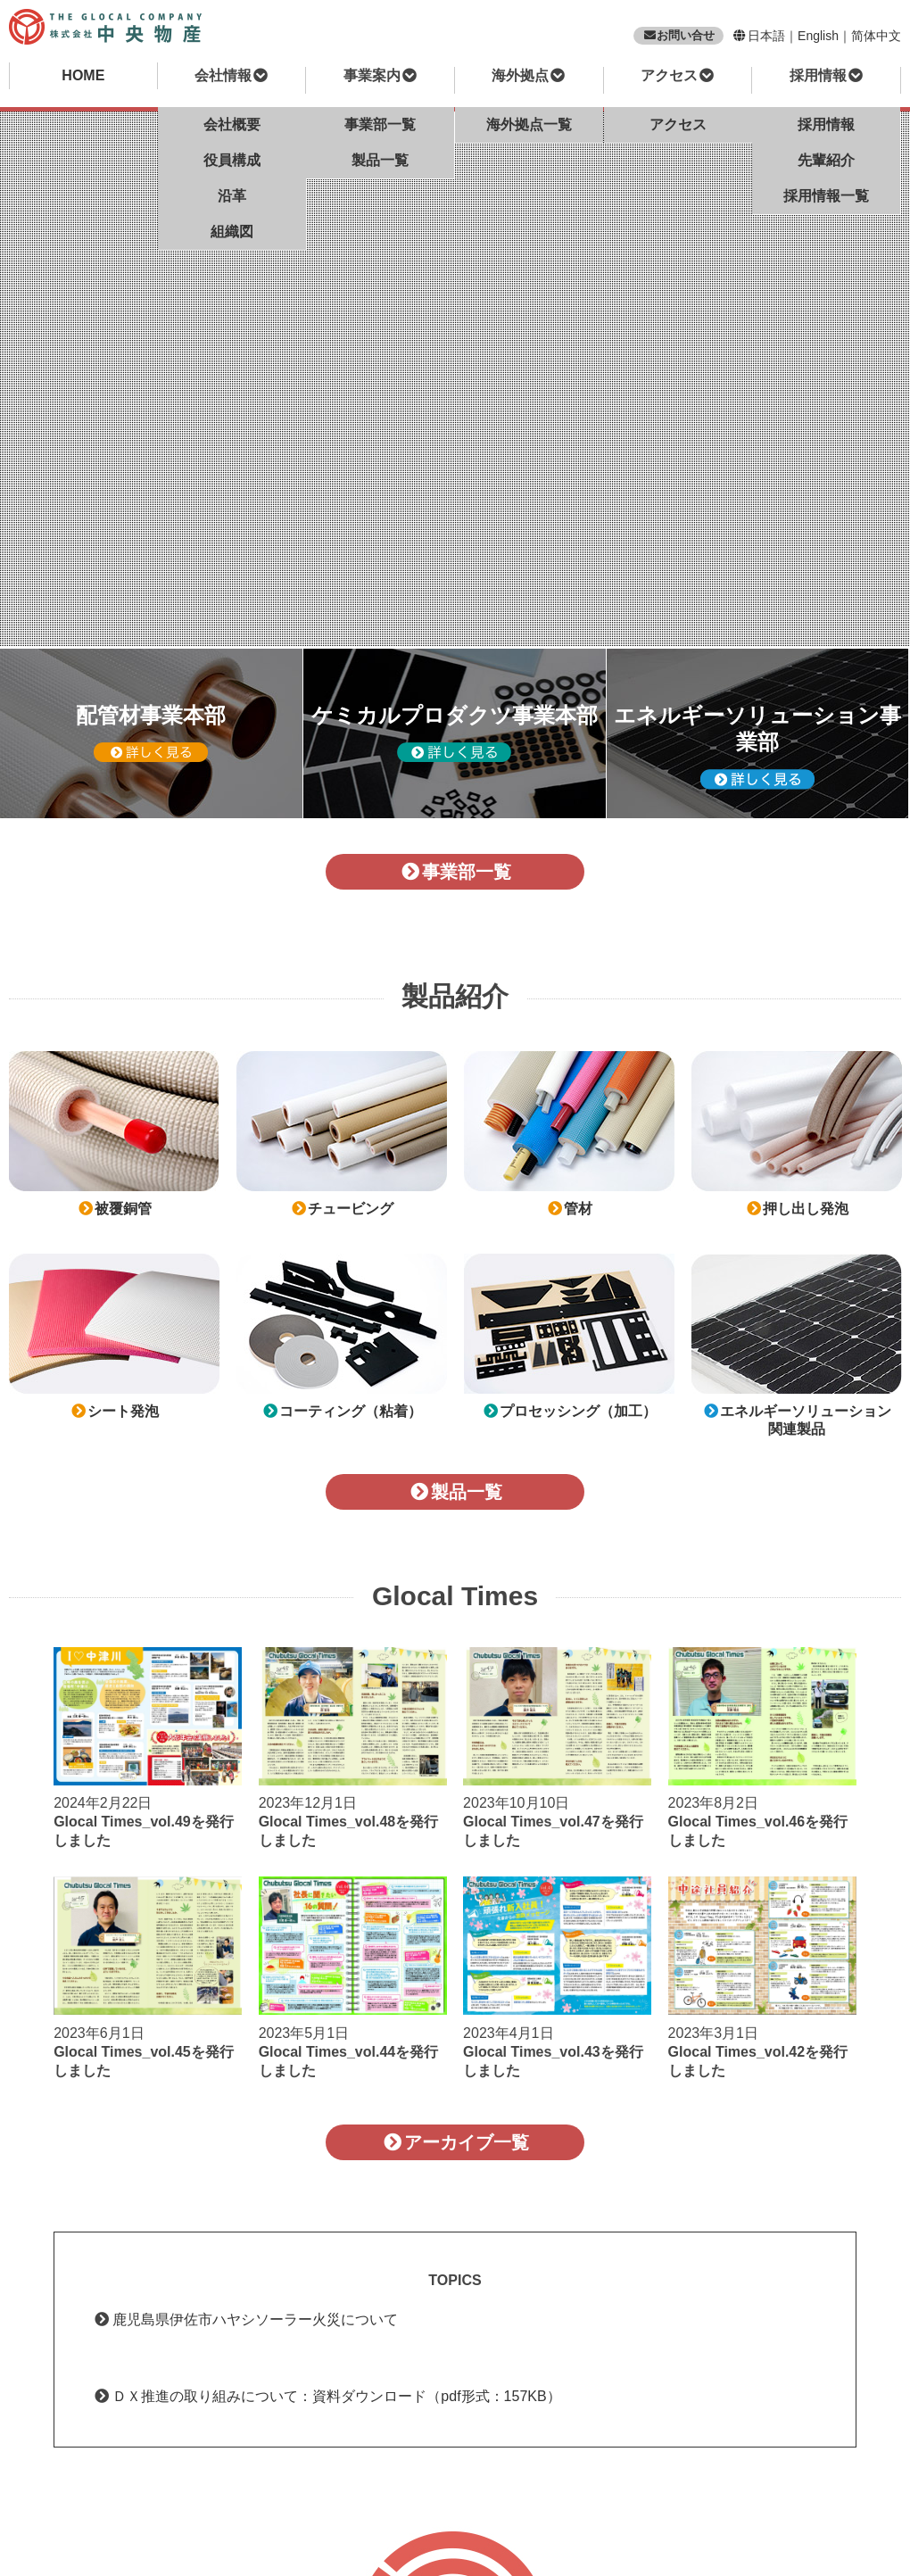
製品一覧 (380, 160)
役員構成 (232, 160)
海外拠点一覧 (529, 124)
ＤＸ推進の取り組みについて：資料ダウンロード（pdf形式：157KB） (336, 2396)
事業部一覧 (380, 124)
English (818, 36)
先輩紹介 (826, 160)
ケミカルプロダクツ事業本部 (454, 732)
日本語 (766, 36)
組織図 (232, 231)
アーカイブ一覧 (455, 2142)
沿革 (232, 195)
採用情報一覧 (826, 195)
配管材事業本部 (151, 732)
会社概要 (232, 124)
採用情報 (826, 124)
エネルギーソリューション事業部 (757, 746)
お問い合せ (678, 35)
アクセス (678, 124)
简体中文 (876, 36)
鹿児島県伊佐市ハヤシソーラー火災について (255, 2319)
